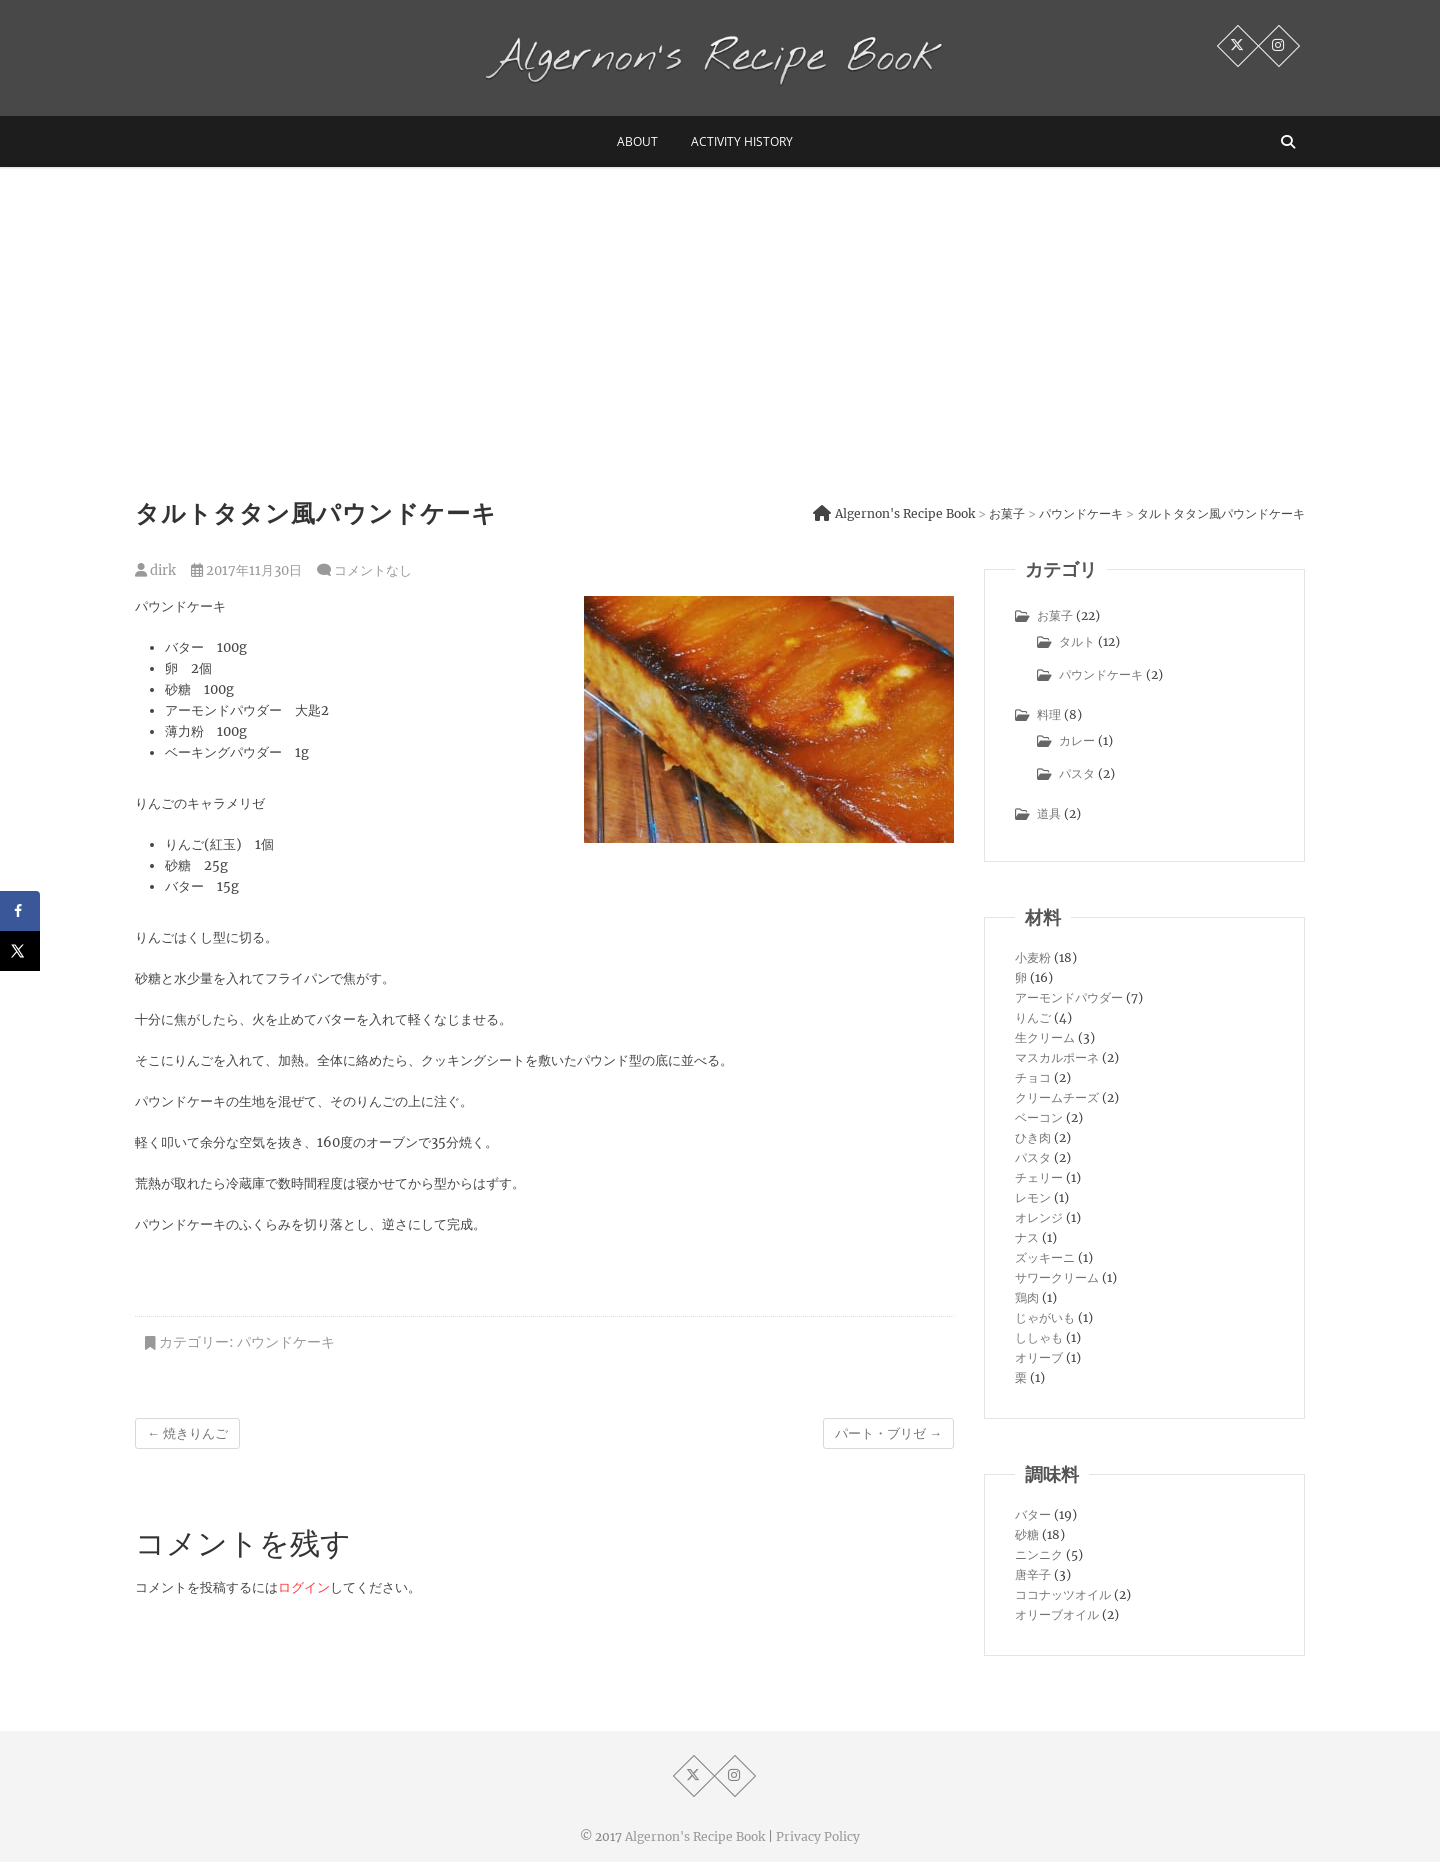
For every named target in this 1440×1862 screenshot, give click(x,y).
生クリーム (1045, 1037)
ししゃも (1039, 1337)
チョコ (1033, 1077)
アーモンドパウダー (1069, 997)
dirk (155, 570)
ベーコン (1039, 1117)
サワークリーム (1057, 1277)
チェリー (1039, 1177)
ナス (1027, 1237)
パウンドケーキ (286, 1342)
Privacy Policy (818, 1836)
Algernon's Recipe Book (695, 1836)
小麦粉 (1033, 957)
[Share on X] (20, 951)
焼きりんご (187, 1433)
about (637, 141)
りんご (1033, 1017)
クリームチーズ (1057, 1097)
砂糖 (1027, 1534)
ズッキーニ (1045, 1257)
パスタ (1077, 773)
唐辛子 (1033, 1574)
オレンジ (1039, 1217)
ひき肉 (1033, 1137)
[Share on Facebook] (20, 911)
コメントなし (373, 570)
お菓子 (1055, 615)
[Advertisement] (720, 317)
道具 (1049, 813)
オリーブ (1039, 1357)
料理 (1049, 714)
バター (1033, 1514)
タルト (1077, 641)
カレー (1077, 740)
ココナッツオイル (1063, 1594)
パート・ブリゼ (888, 1433)
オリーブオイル (1057, 1614)
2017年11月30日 (246, 570)
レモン (1033, 1197)
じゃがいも (1045, 1317)
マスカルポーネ (1057, 1057)
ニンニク (1039, 1554)
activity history (742, 141)
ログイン (304, 1587)
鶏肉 (1027, 1297)
